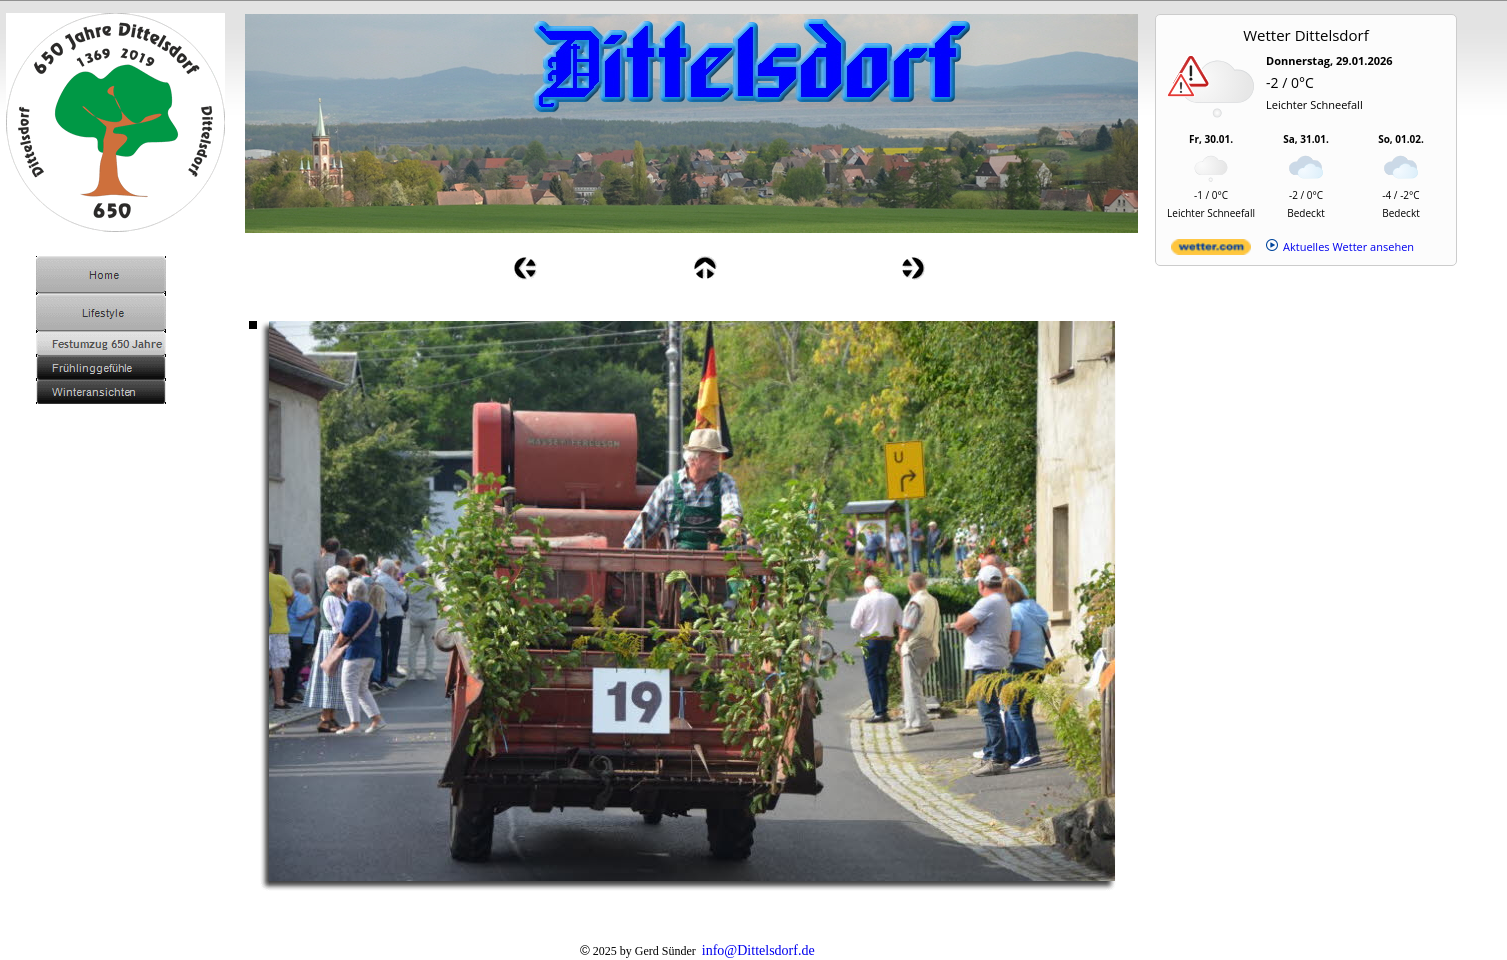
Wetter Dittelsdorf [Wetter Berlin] (1306, 35)
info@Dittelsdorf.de (758, 950)
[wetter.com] (1211, 250)
